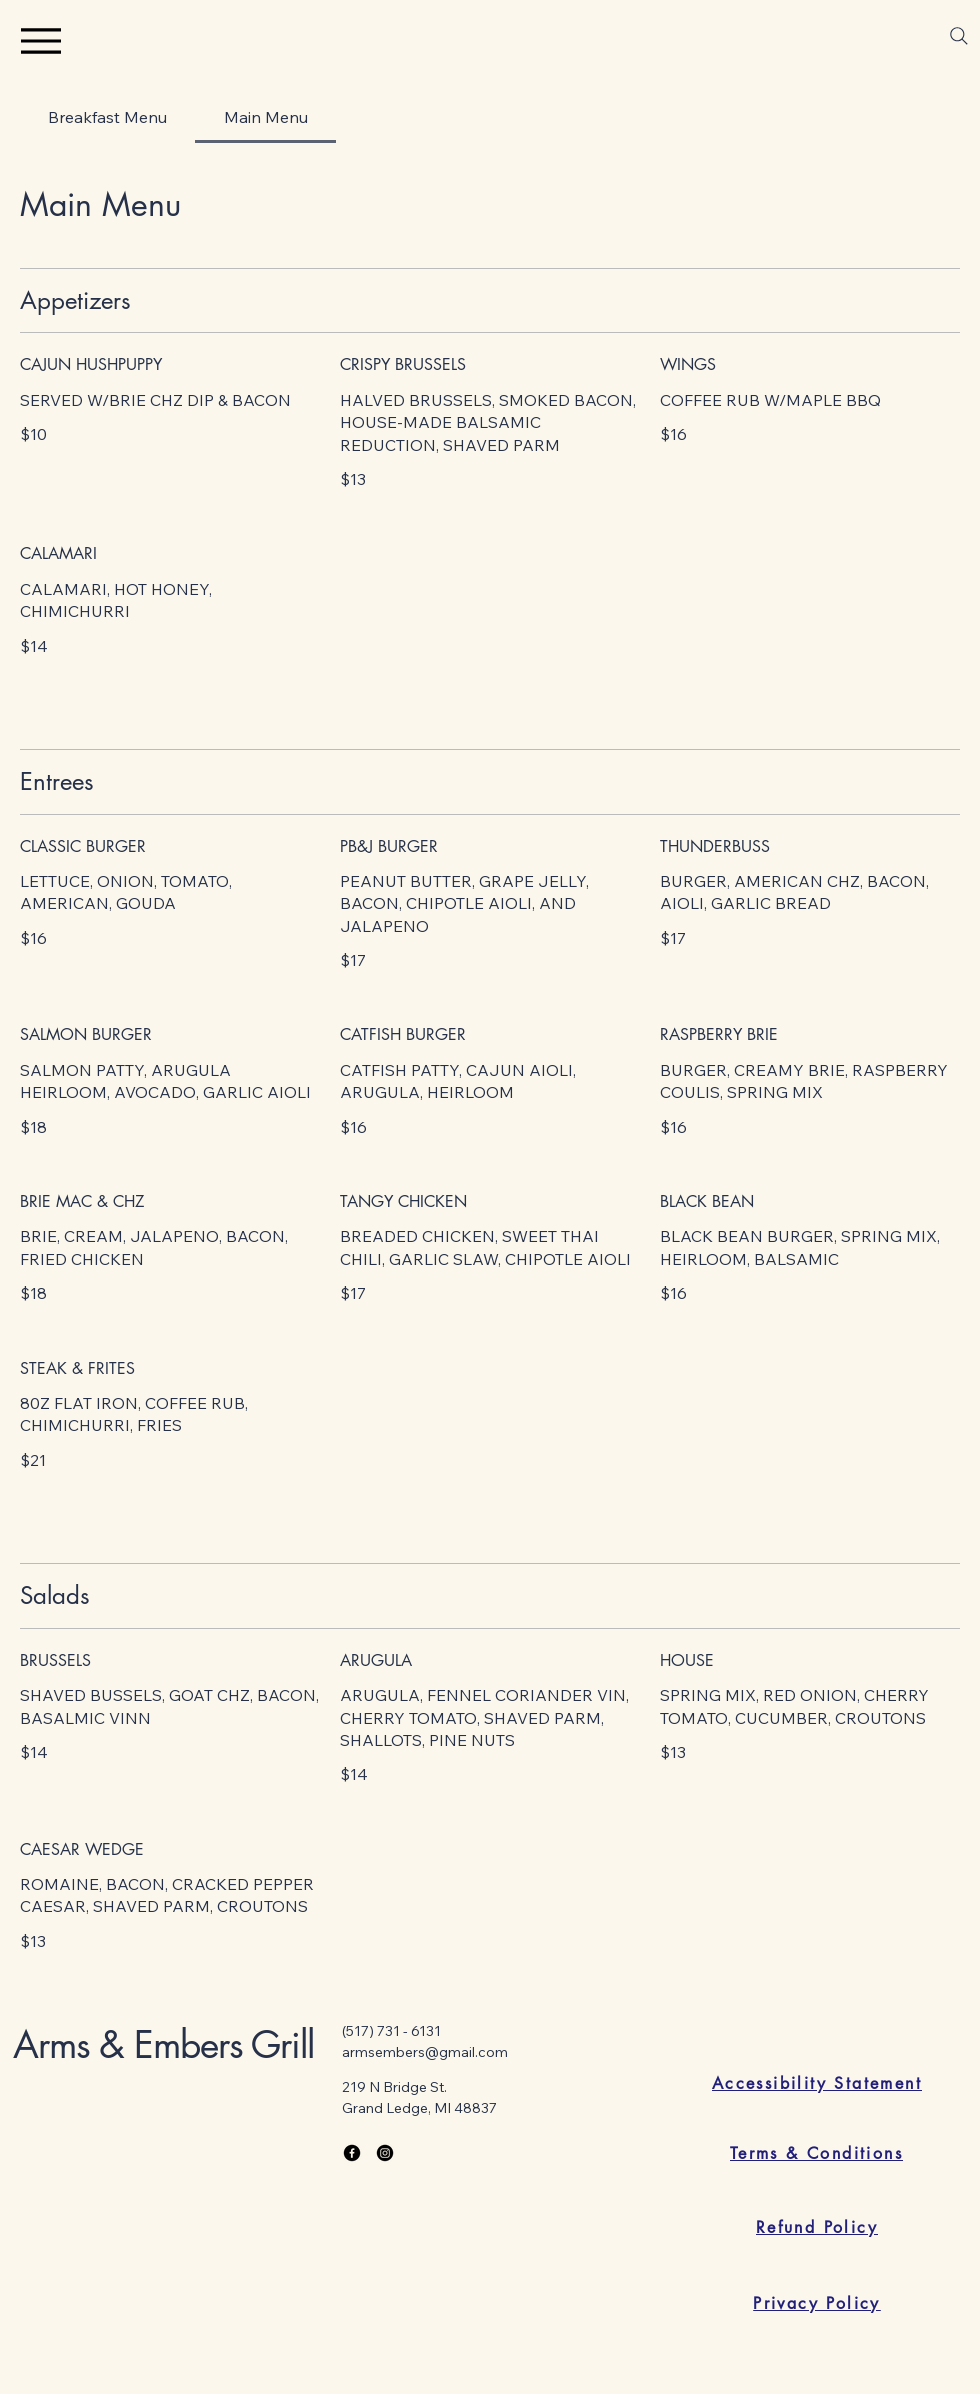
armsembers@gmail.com (425, 2052)
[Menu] (40, 40)
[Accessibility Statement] (817, 2083)
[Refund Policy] (817, 2227)
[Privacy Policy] (817, 2303)
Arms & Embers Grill (163, 2045)
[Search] (959, 36)
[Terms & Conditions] (816, 2153)
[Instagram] (385, 2153)
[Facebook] (352, 2153)
